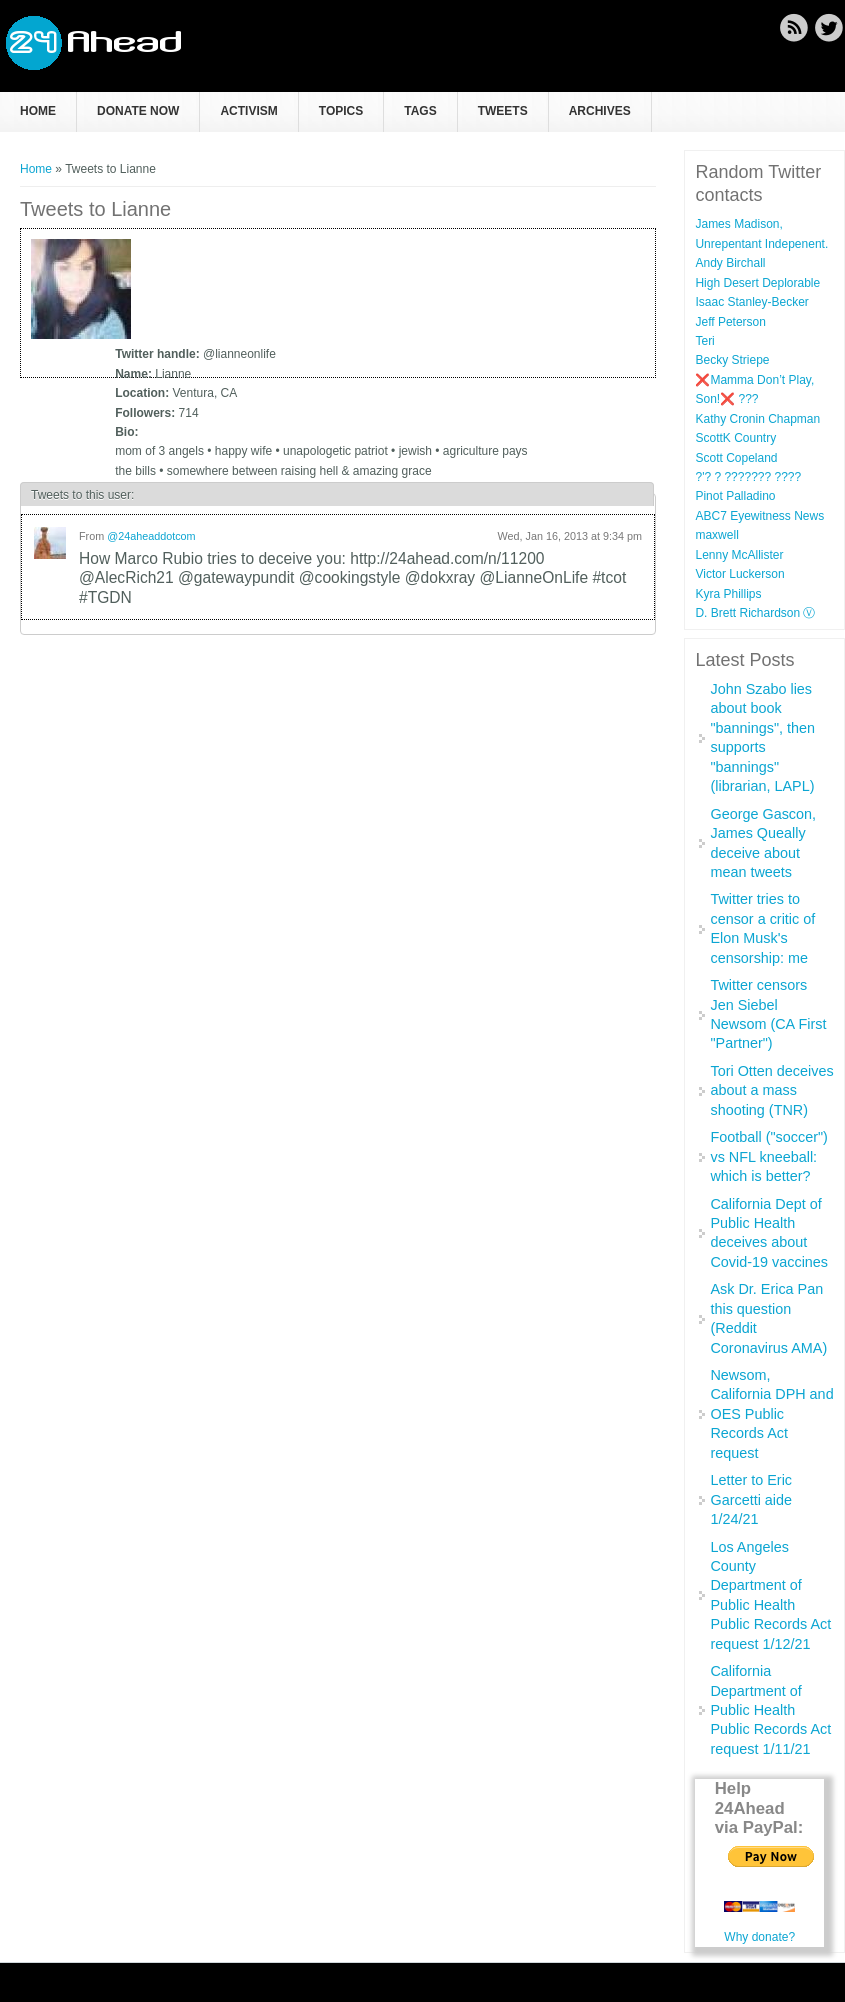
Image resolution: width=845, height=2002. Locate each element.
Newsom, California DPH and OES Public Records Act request (771, 1414)
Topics (341, 111)
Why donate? (759, 1937)
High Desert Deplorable (757, 283)
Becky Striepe (732, 360)
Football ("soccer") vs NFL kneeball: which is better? (768, 1156)
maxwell (716, 535)
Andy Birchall (730, 263)
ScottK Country (735, 438)
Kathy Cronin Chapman (757, 419)
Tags (420, 111)
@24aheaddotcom (151, 536)
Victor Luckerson (739, 574)
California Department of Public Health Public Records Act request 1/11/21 (770, 1710)
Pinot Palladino (735, 496)
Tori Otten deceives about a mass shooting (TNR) (771, 1090)
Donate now (138, 111)
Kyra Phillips (728, 594)
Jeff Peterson (730, 322)
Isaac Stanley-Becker (751, 302)
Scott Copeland (736, 458)
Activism (248, 111)
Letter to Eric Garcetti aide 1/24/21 (751, 1499)
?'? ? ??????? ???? (748, 477)
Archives (600, 111)
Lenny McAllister (739, 555)
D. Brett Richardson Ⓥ (755, 613)
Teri (704, 341)
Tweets (503, 111)
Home (38, 111)
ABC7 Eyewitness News (759, 516)
